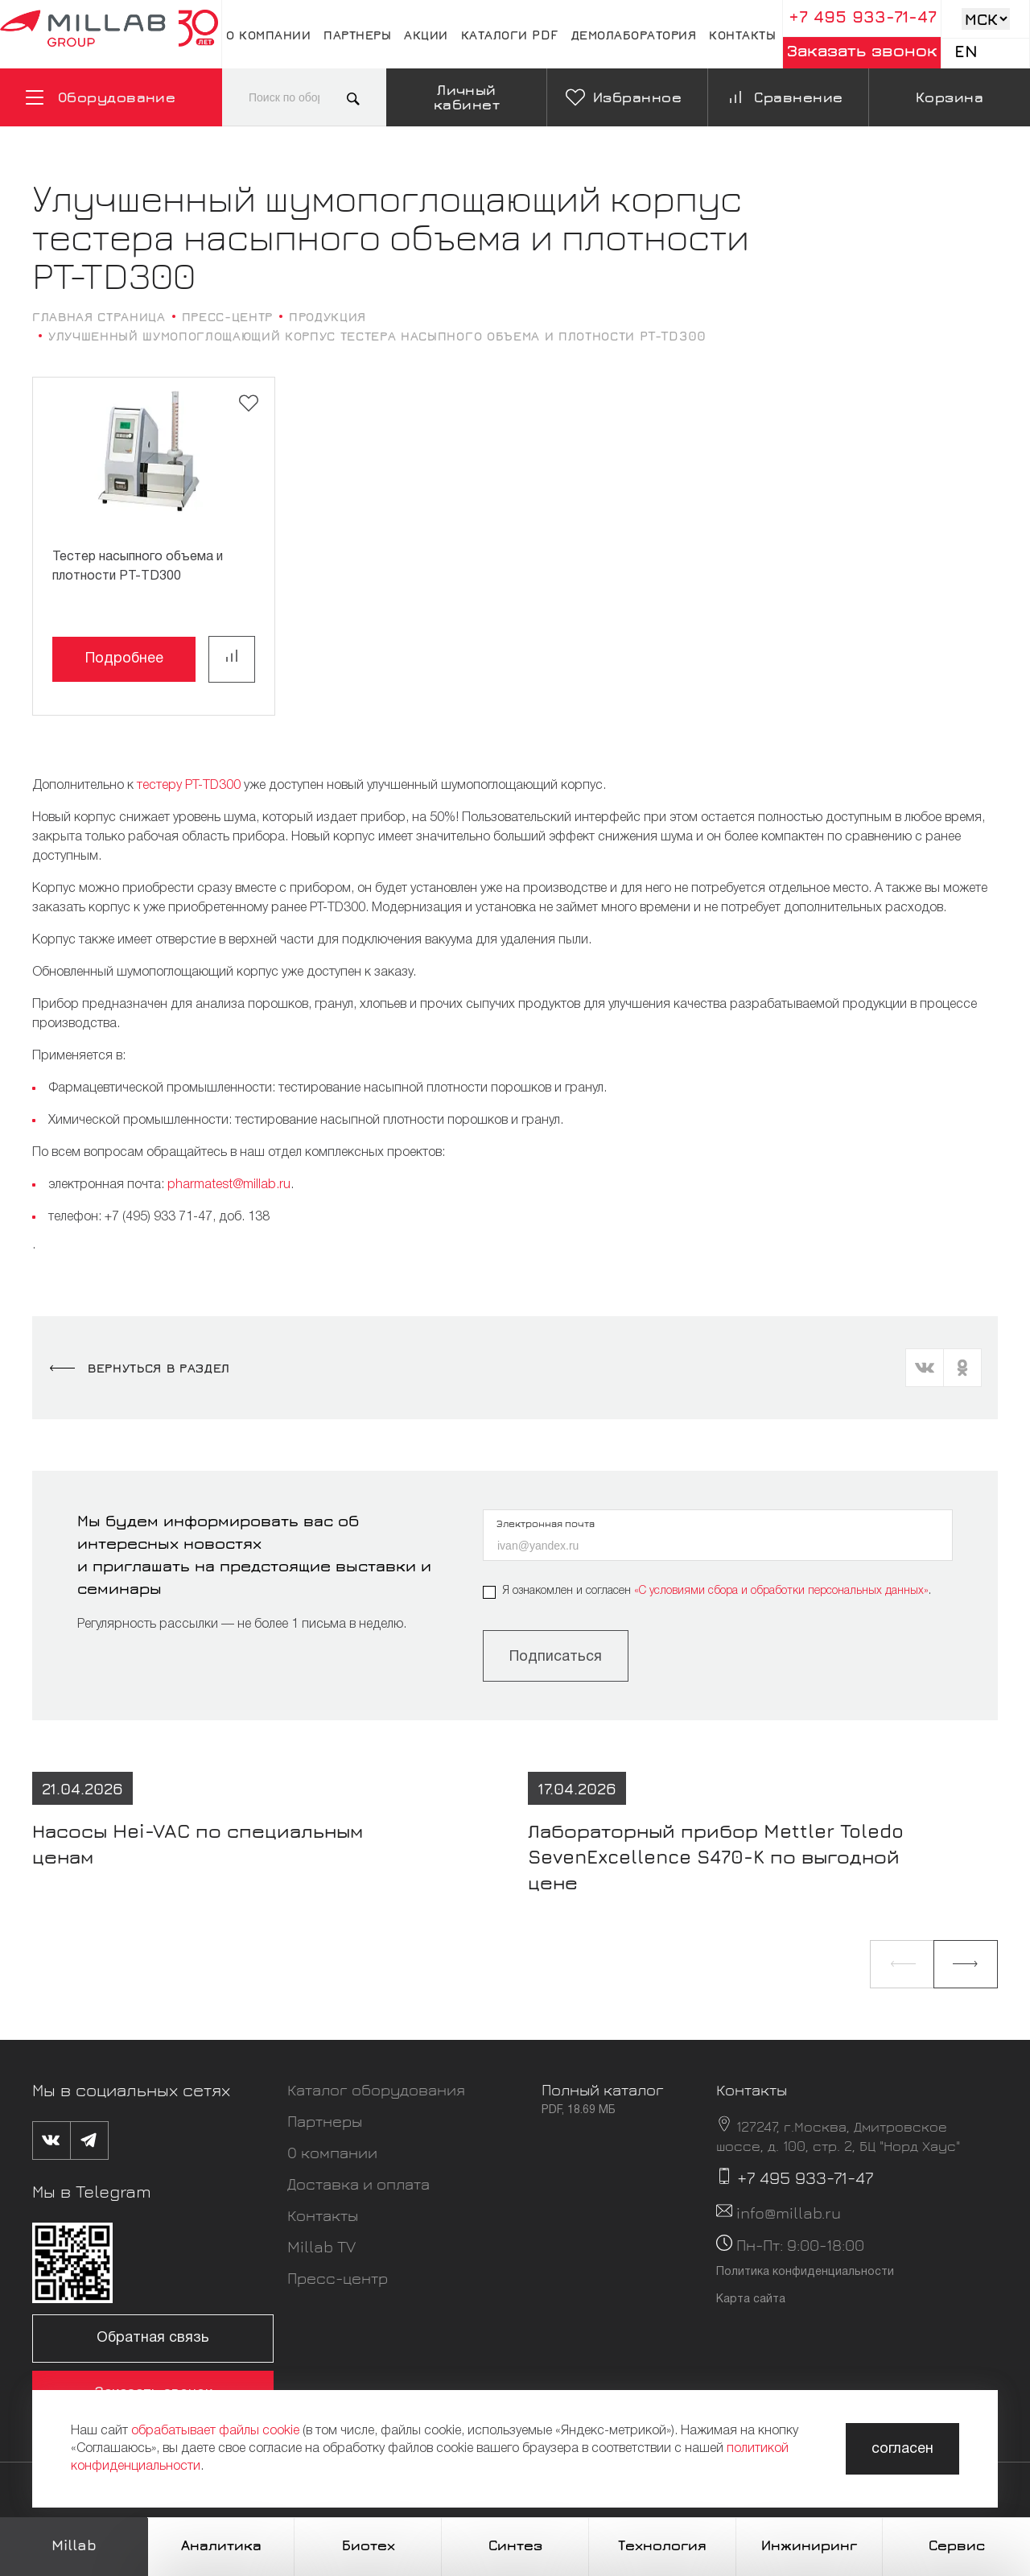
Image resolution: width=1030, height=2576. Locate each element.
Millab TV (321, 2246)
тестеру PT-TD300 (189, 785)
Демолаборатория (634, 34)
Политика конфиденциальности (805, 2272)
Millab (74, 2545)
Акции (426, 34)
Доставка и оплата (358, 2183)
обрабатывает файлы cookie (215, 2431)
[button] (902, 1964)
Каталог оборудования (376, 2089)
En (966, 51)
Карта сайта (750, 2299)
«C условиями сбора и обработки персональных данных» (781, 1591)
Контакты (742, 34)
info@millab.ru (788, 2212)
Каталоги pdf (509, 34)
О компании (268, 34)
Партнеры (357, 34)
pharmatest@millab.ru (228, 1185)
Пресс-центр (337, 2277)
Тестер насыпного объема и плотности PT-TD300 (137, 566)
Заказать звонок (862, 50)
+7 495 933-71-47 (863, 16)
